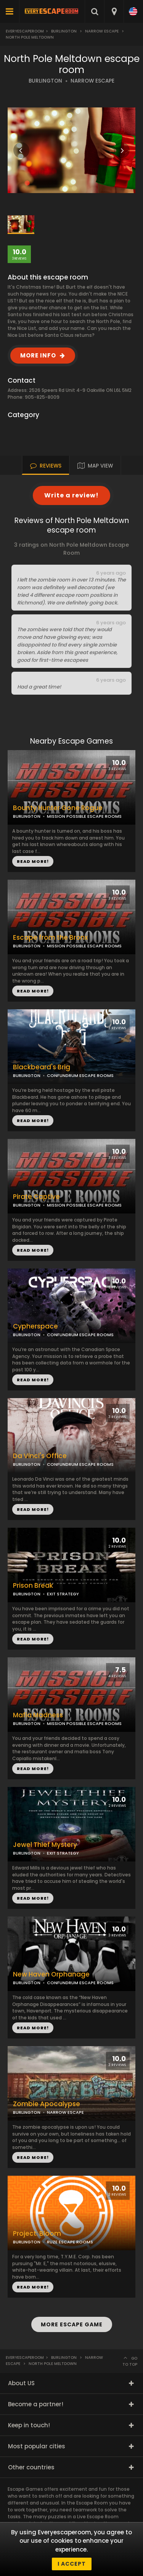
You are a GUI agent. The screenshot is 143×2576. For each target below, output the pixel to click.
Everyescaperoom (25, 31)
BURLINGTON (45, 80)
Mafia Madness (38, 1715)
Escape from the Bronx (50, 938)
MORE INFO (38, 355)
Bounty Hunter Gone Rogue (58, 808)
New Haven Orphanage (51, 1974)
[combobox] (114, 11)
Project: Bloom (37, 2234)
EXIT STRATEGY (63, 1594)
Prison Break (33, 1586)
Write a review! (71, 495)
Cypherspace (35, 1326)
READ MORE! (33, 991)
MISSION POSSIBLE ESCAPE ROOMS (84, 946)
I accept (72, 2564)
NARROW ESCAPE (92, 80)
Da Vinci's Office (40, 1456)
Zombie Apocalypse (46, 2104)
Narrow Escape (102, 31)
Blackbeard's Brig (41, 1067)
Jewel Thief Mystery (45, 1845)
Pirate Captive (36, 1197)
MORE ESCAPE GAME (72, 2324)
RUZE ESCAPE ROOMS (70, 2242)
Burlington (64, 31)
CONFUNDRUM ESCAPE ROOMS (80, 1464)
